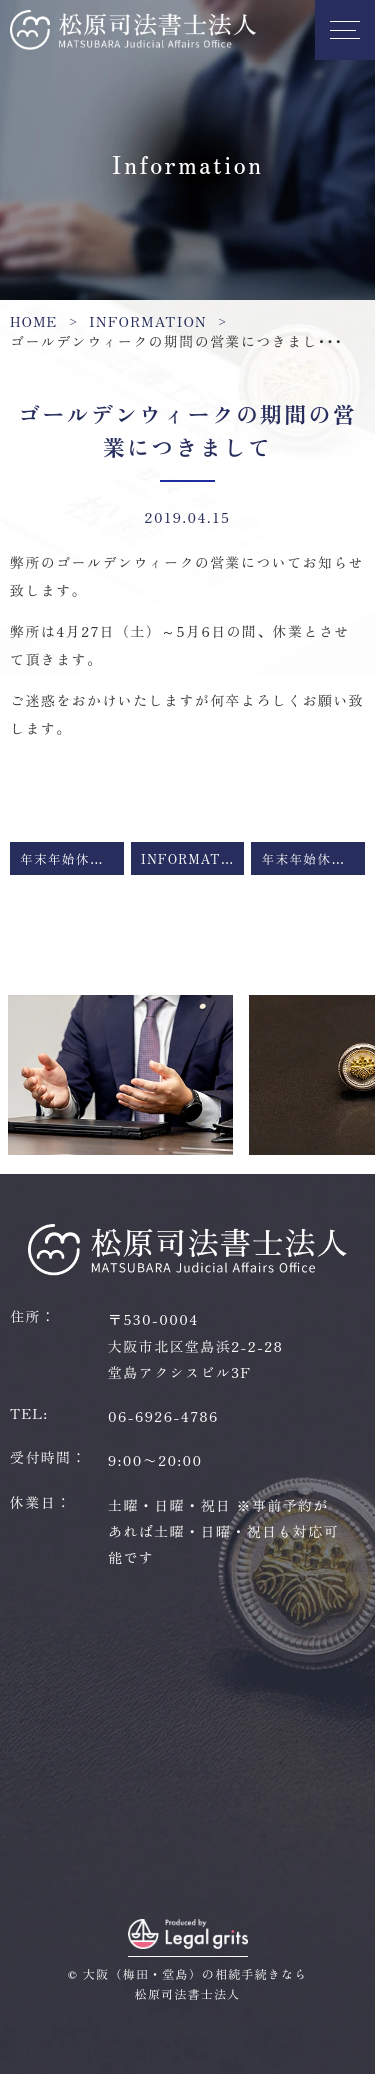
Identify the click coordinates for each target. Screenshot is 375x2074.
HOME (34, 321)
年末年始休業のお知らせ (72, 858)
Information (148, 321)
